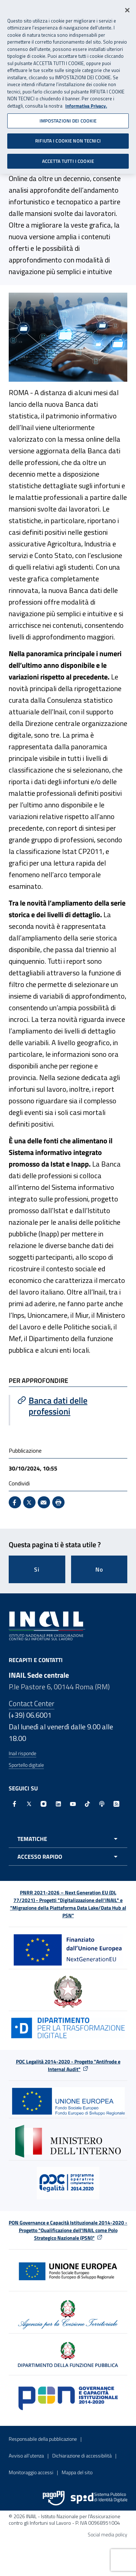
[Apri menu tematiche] (68, 1838)
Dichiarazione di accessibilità (82, 2455)
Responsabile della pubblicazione (43, 2439)
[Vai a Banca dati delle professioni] (68, 1406)
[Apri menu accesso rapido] (68, 1856)
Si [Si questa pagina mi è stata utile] (37, 1569)
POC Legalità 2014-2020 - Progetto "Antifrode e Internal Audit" (68, 2065)
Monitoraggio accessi (31, 2472)
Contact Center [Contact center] (31, 1703)
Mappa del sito (77, 2472)
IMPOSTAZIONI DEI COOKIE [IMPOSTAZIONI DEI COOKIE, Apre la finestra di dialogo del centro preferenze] (68, 116)
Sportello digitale (26, 1765)
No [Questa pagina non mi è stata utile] (99, 1569)
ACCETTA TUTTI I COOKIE (68, 157)
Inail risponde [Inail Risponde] (22, 1753)
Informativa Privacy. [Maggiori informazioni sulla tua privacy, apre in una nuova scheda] (86, 102)
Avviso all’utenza (26, 2455)
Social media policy (107, 2534)
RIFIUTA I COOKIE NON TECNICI (68, 137)
